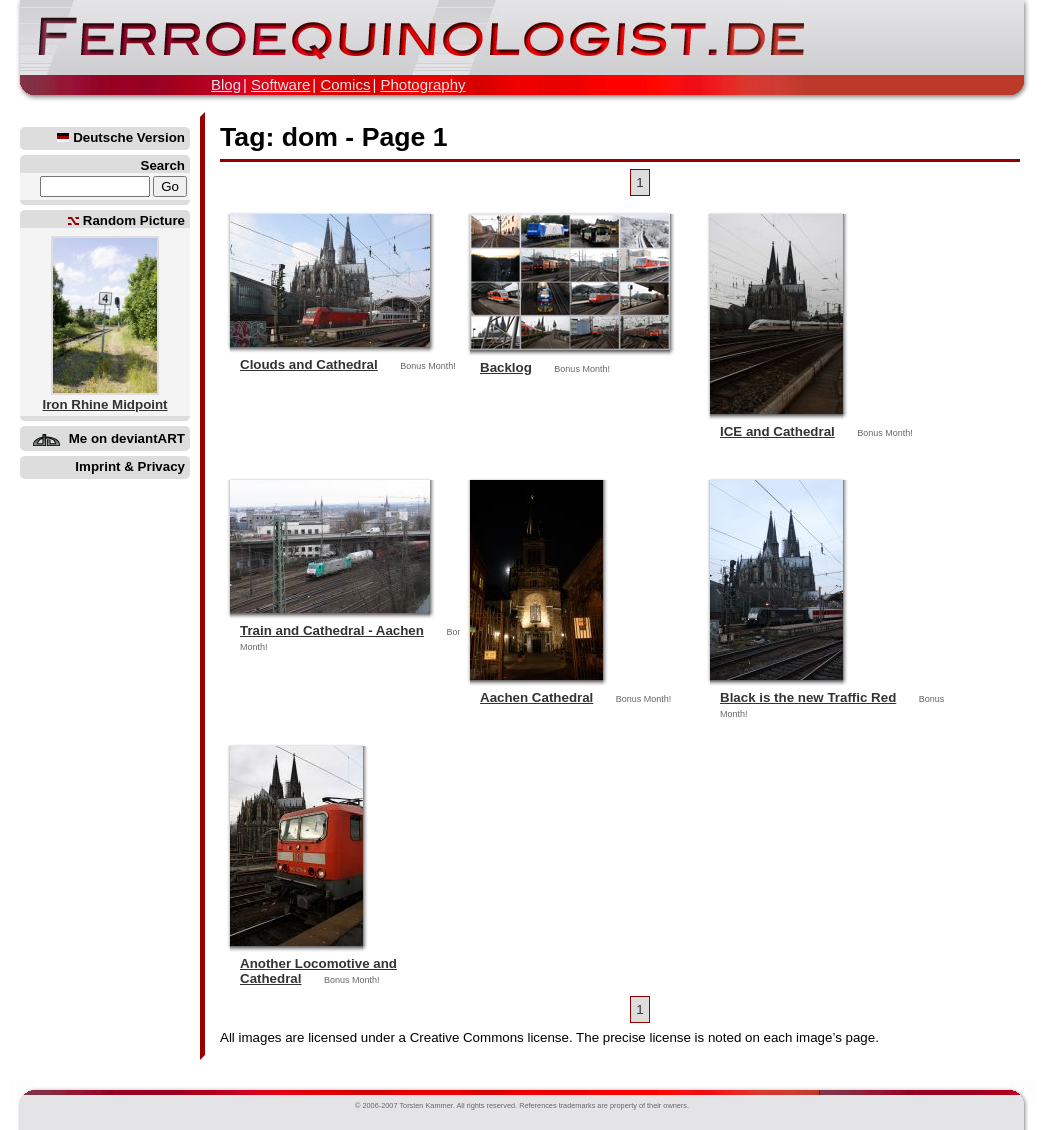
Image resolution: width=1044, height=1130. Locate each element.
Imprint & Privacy (130, 466)
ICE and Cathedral (777, 431)
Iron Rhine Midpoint (104, 404)
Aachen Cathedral (536, 697)
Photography (422, 84)
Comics (345, 84)
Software (280, 84)
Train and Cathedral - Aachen (332, 630)
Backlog (506, 367)
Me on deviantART (127, 438)
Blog (226, 84)
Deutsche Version (121, 137)
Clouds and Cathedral (309, 364)
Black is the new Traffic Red (808, 697)
